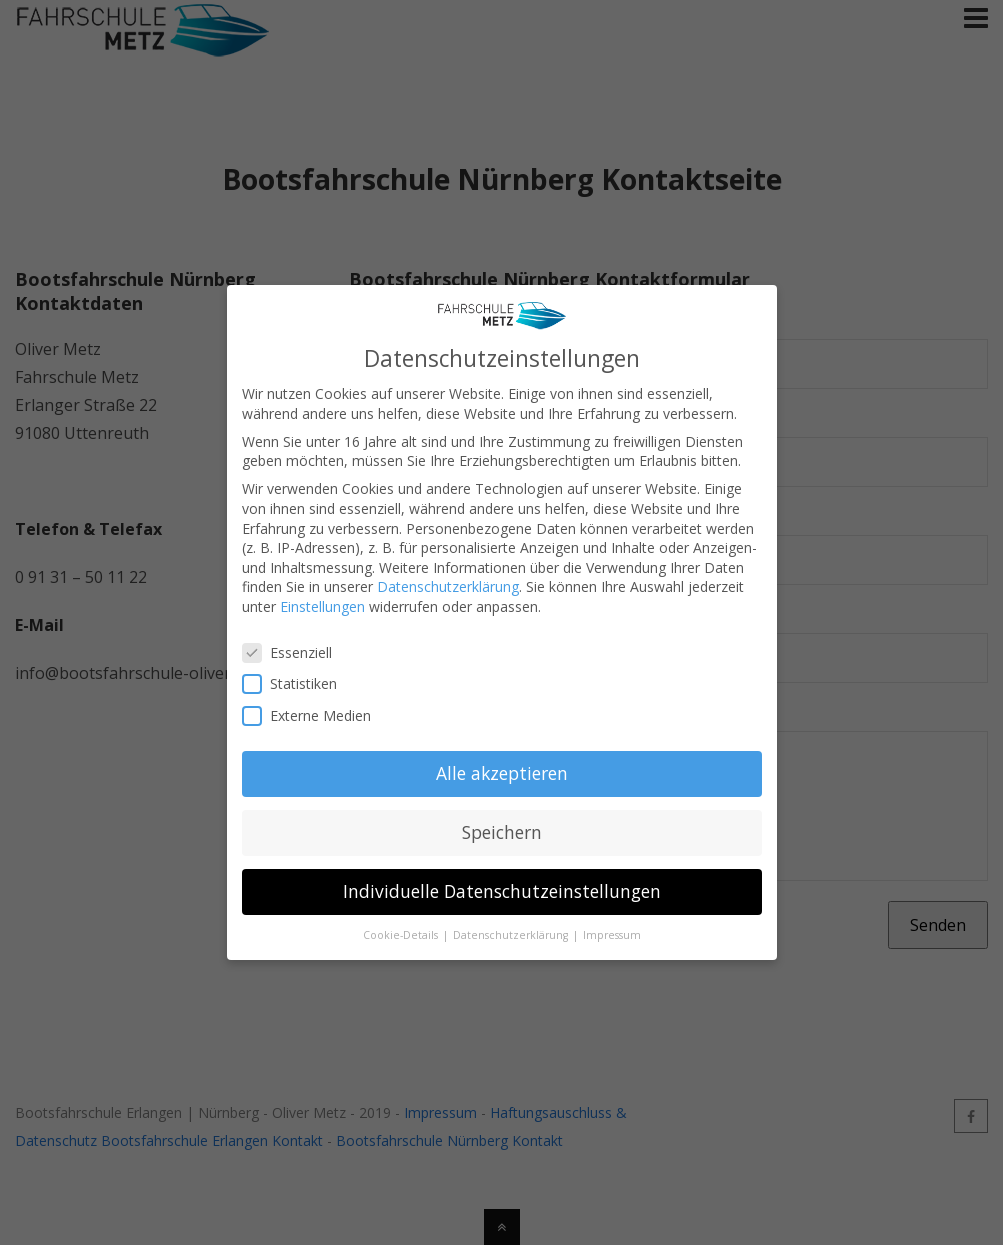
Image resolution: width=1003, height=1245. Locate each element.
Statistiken (298, 676)
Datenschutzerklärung (448, 579)
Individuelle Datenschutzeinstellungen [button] (502, 884)
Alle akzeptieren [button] (502, 766)
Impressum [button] (612, 928)
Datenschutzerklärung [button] (512, 928)
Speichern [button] (502, 825)
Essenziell (295, 645)
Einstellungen (322, 599)
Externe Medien (315, 708)
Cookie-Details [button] (402, 928)
